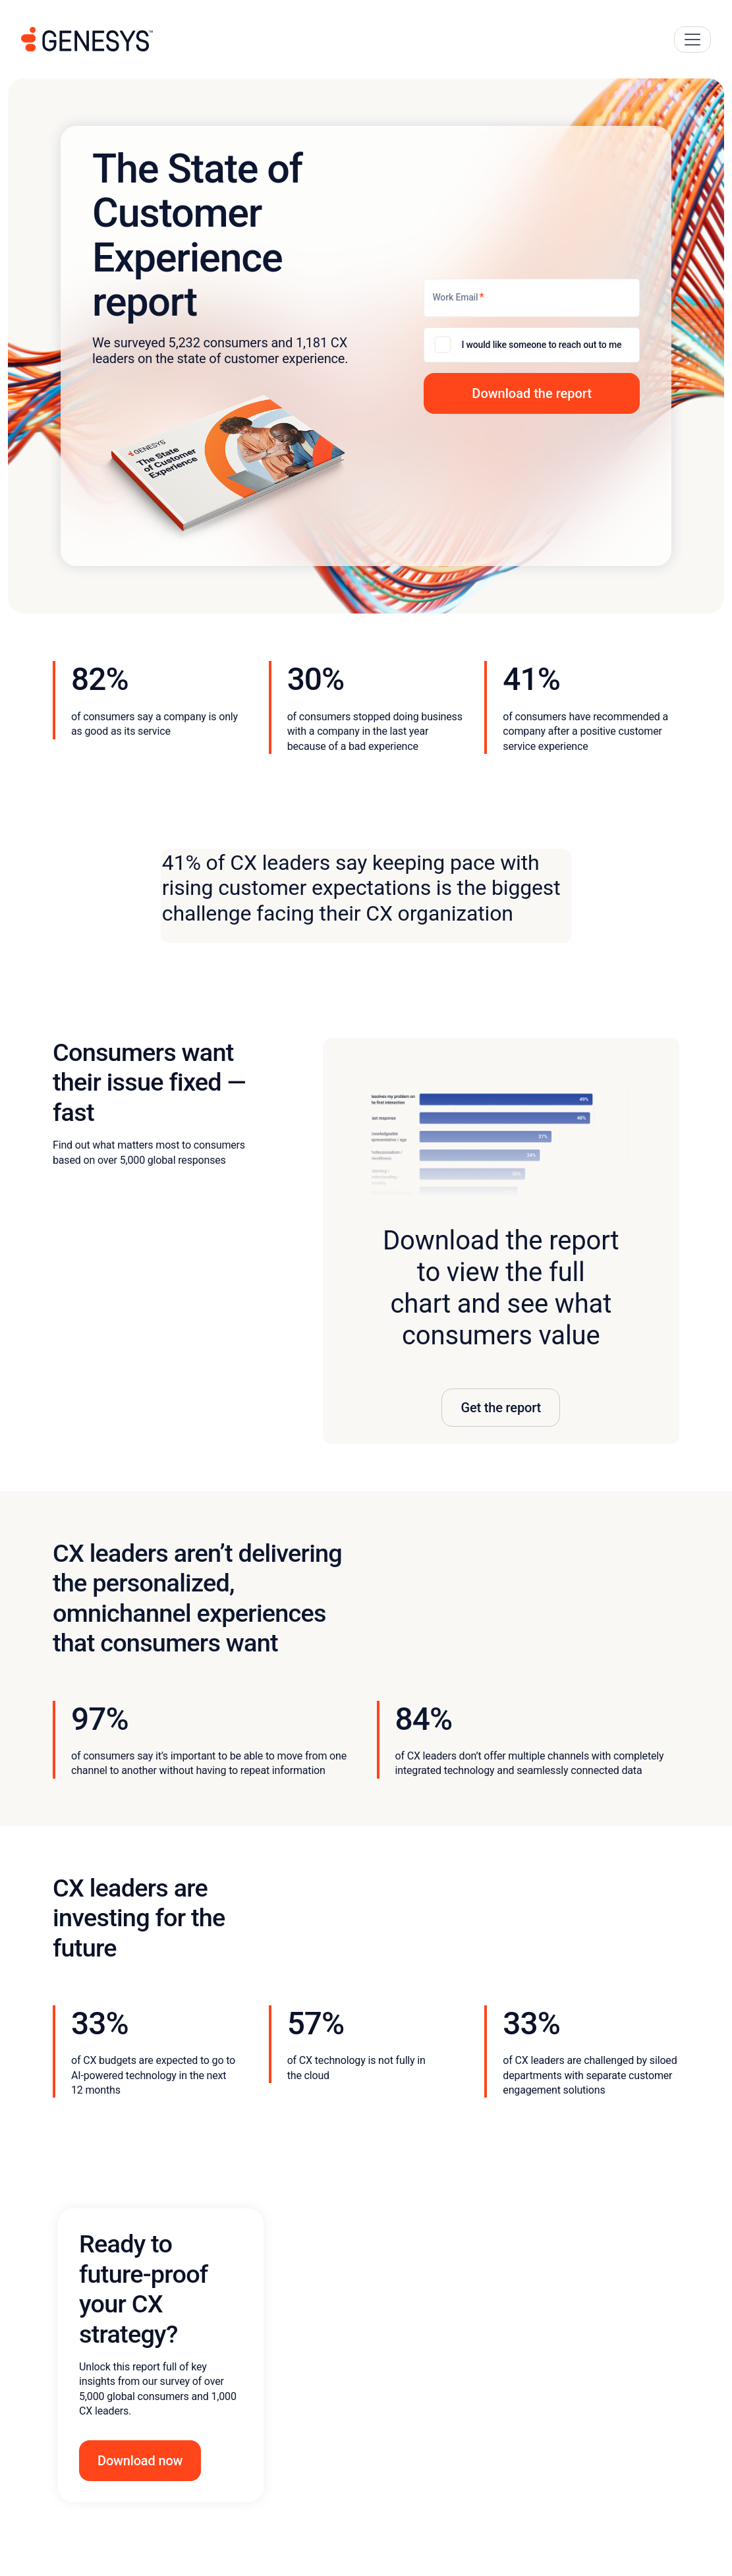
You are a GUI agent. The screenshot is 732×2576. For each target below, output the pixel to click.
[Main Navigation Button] (692, 39)
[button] (532, 393)
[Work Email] (532, 298)
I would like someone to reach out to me (541, 344)
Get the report (501, 1408)
